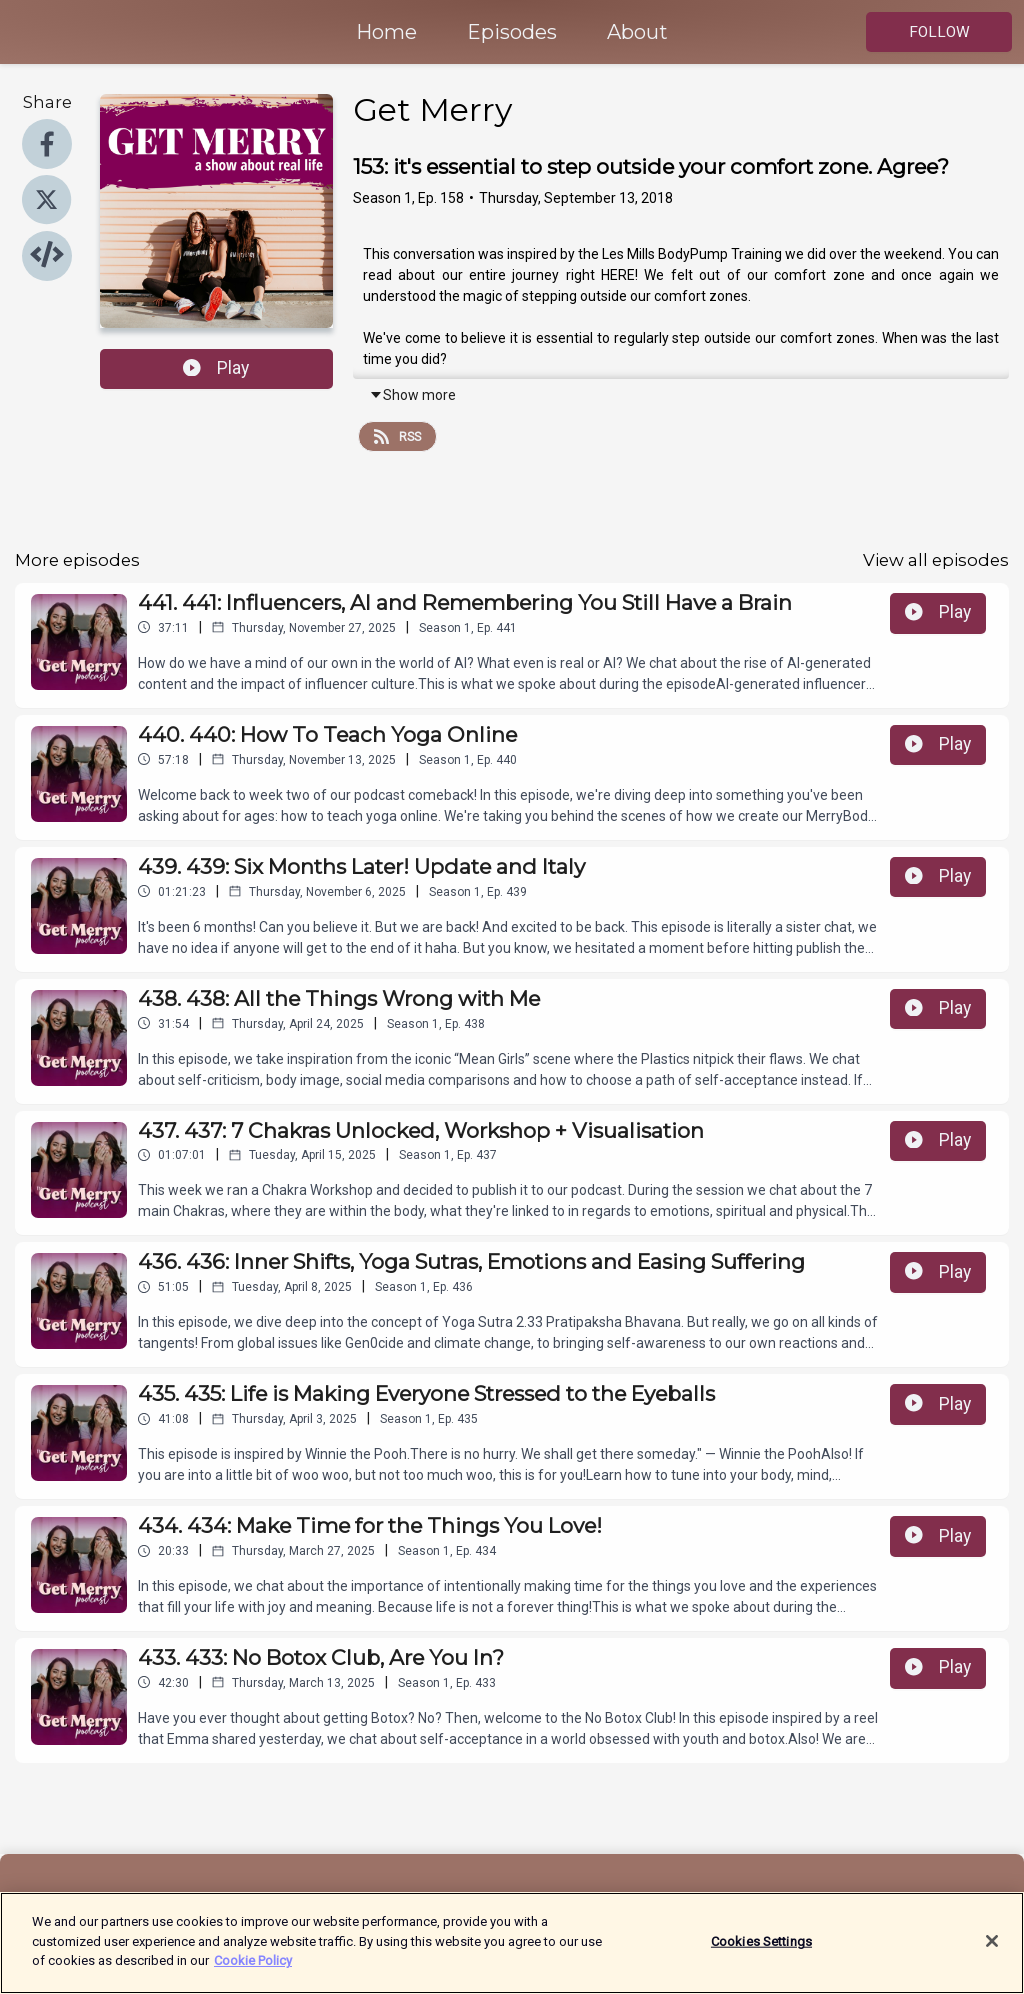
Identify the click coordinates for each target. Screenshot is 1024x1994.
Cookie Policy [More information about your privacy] (253, 1972)
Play (216, 368)
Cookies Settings (761, 1952)
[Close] (992, 1953)
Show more (412, 395)
